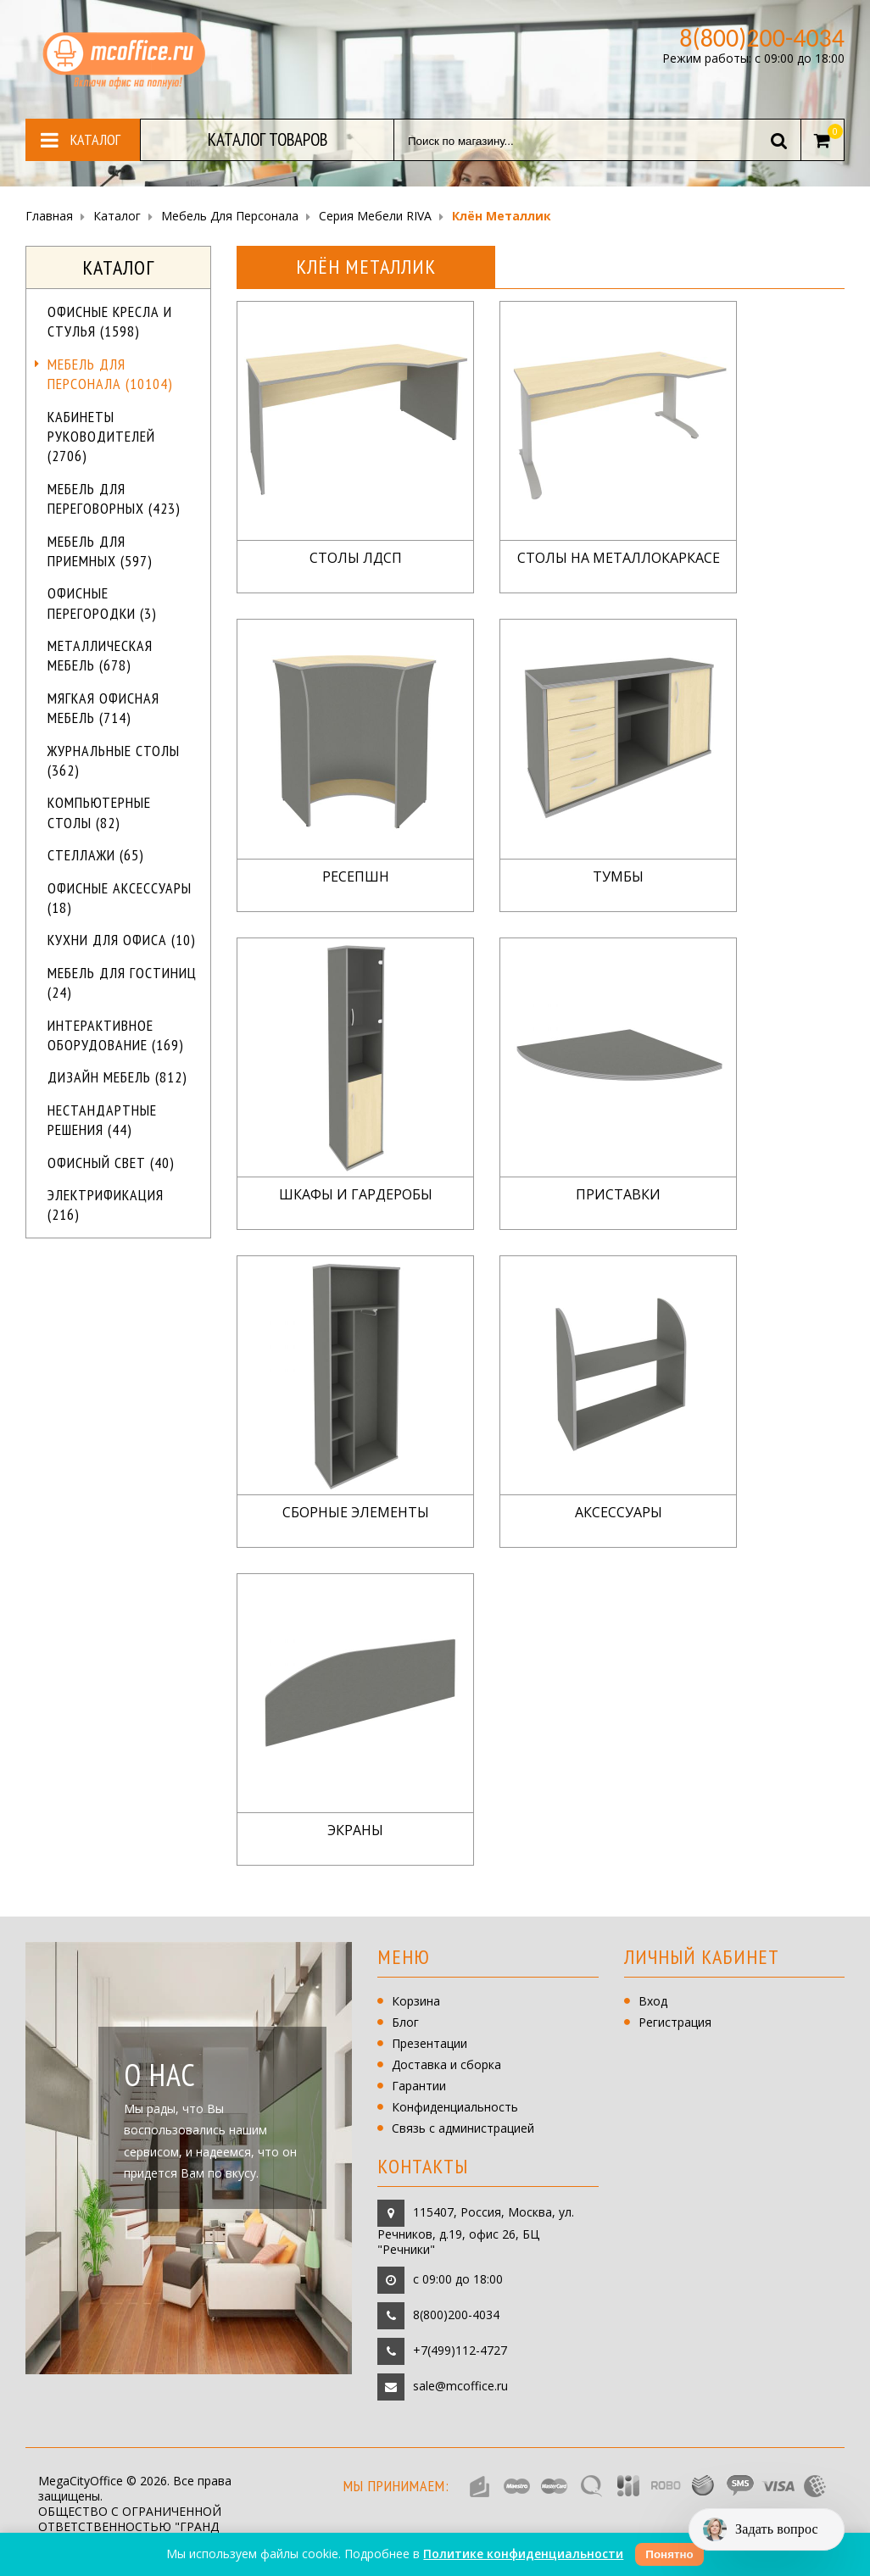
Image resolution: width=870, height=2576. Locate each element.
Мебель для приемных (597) (100, 550)
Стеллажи (95, 855)
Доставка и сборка (446, 2064)
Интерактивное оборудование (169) (115, 1034)
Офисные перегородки (102, 602)
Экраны (355, 1830)
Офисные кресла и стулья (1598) (109, 321)
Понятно (669, 2554)
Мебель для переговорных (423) (114, 498)
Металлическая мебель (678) (100, 655)
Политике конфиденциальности (523, 2553)
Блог (405, 2022)
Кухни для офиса (121, 939)
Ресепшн (355, 877)
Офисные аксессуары (119, 897)
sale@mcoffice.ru (460, 2385)
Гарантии (419, 2086)
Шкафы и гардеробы (355, 1195)
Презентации (429, 2043)
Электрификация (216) (105, 1204)
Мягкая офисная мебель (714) (103, 707)
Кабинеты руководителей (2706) (101, 436)
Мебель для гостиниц (122, 982)
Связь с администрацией (463, 2128)
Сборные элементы (355, 1513)
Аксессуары (618, 1513)
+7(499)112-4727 (460, 2349)
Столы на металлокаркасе (618, 558)
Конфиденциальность (455, 2107)
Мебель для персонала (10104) (110, 373)
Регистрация (675, 2022)
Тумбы (618, 877)
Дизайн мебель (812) (117, 1077)
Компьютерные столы (99, 812)
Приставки (618, 1195)
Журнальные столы (113, 760)
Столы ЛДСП (356, 558)
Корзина (416, 2001)
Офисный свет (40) (111, 1162)
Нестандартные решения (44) (102, 1119)
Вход (653, 2001)
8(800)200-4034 (456, 2314)
